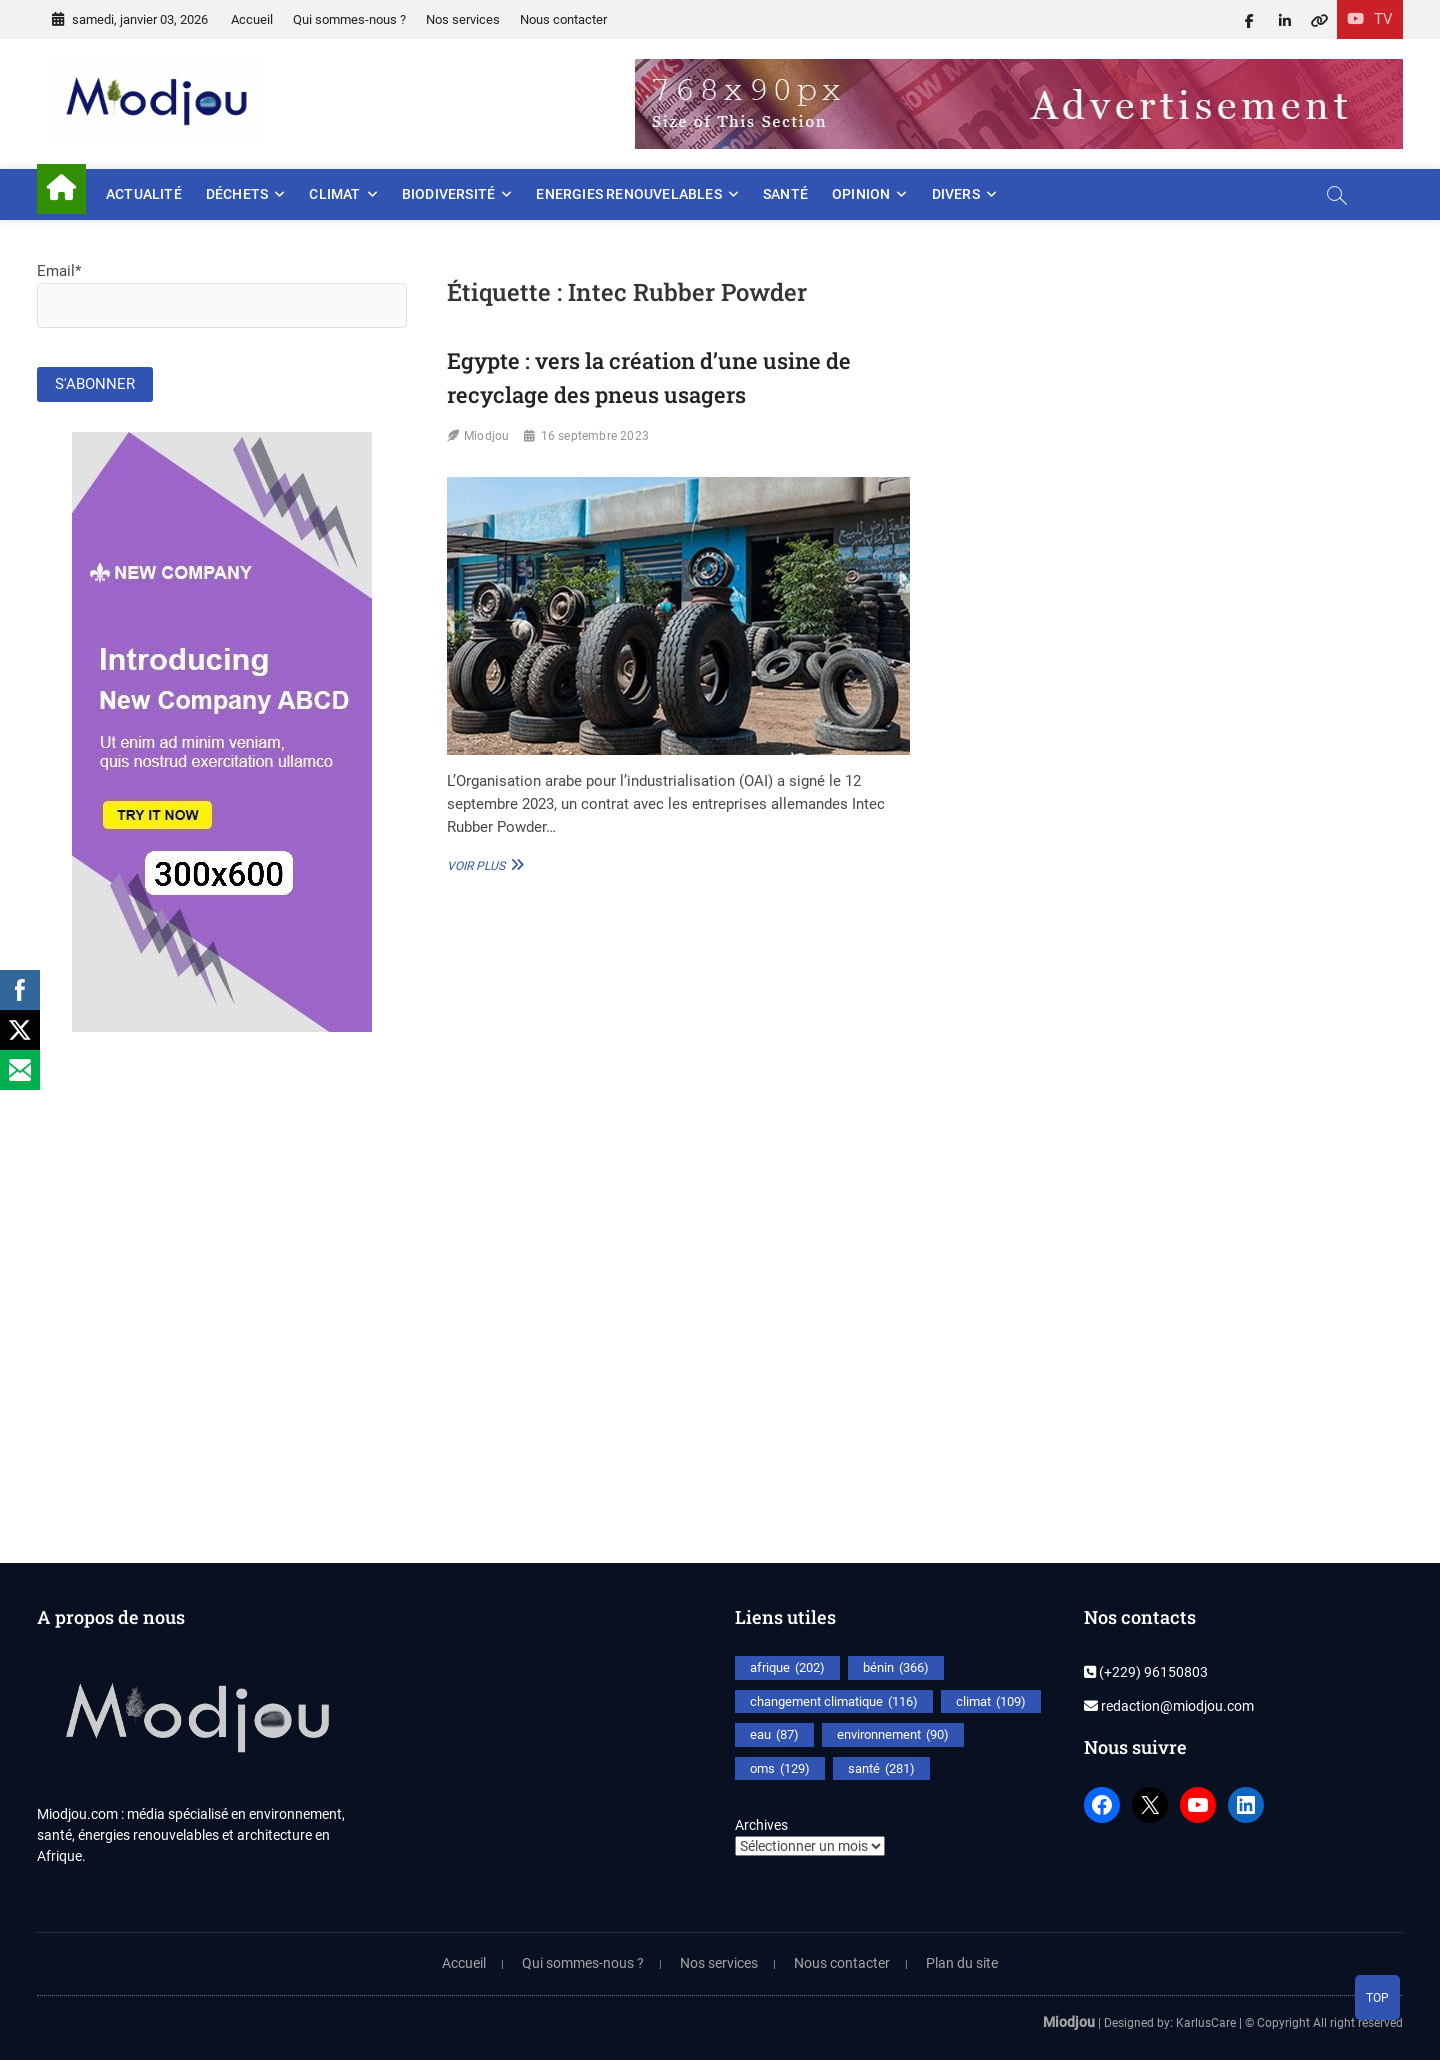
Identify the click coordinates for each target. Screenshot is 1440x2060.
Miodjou (486, 436)
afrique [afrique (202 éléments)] (787, 1668)
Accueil (252, 19)
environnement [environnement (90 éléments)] (893, 1735)
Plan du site (962, 1963)
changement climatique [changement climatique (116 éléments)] (834, 1702)
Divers (956, 194)
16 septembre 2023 (595, 436)
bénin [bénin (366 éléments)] (896, 1668)
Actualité (144, 194)
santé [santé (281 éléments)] (881, 1769)
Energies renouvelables (628, 194)
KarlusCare (1206, 2023)
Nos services (463, 19)
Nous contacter (563, 19)
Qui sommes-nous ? (349, 19)
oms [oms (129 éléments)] (780, 1769)
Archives (761, 1825)
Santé (785, 194)
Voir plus (483, 864)
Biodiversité (448, 194)
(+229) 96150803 (1146, 1672)
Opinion (861, 194)
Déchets (237, 194)
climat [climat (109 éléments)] (991, 1702)
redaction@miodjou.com (1169, 1706)
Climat (334, 194)
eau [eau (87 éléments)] (774, 1735)
